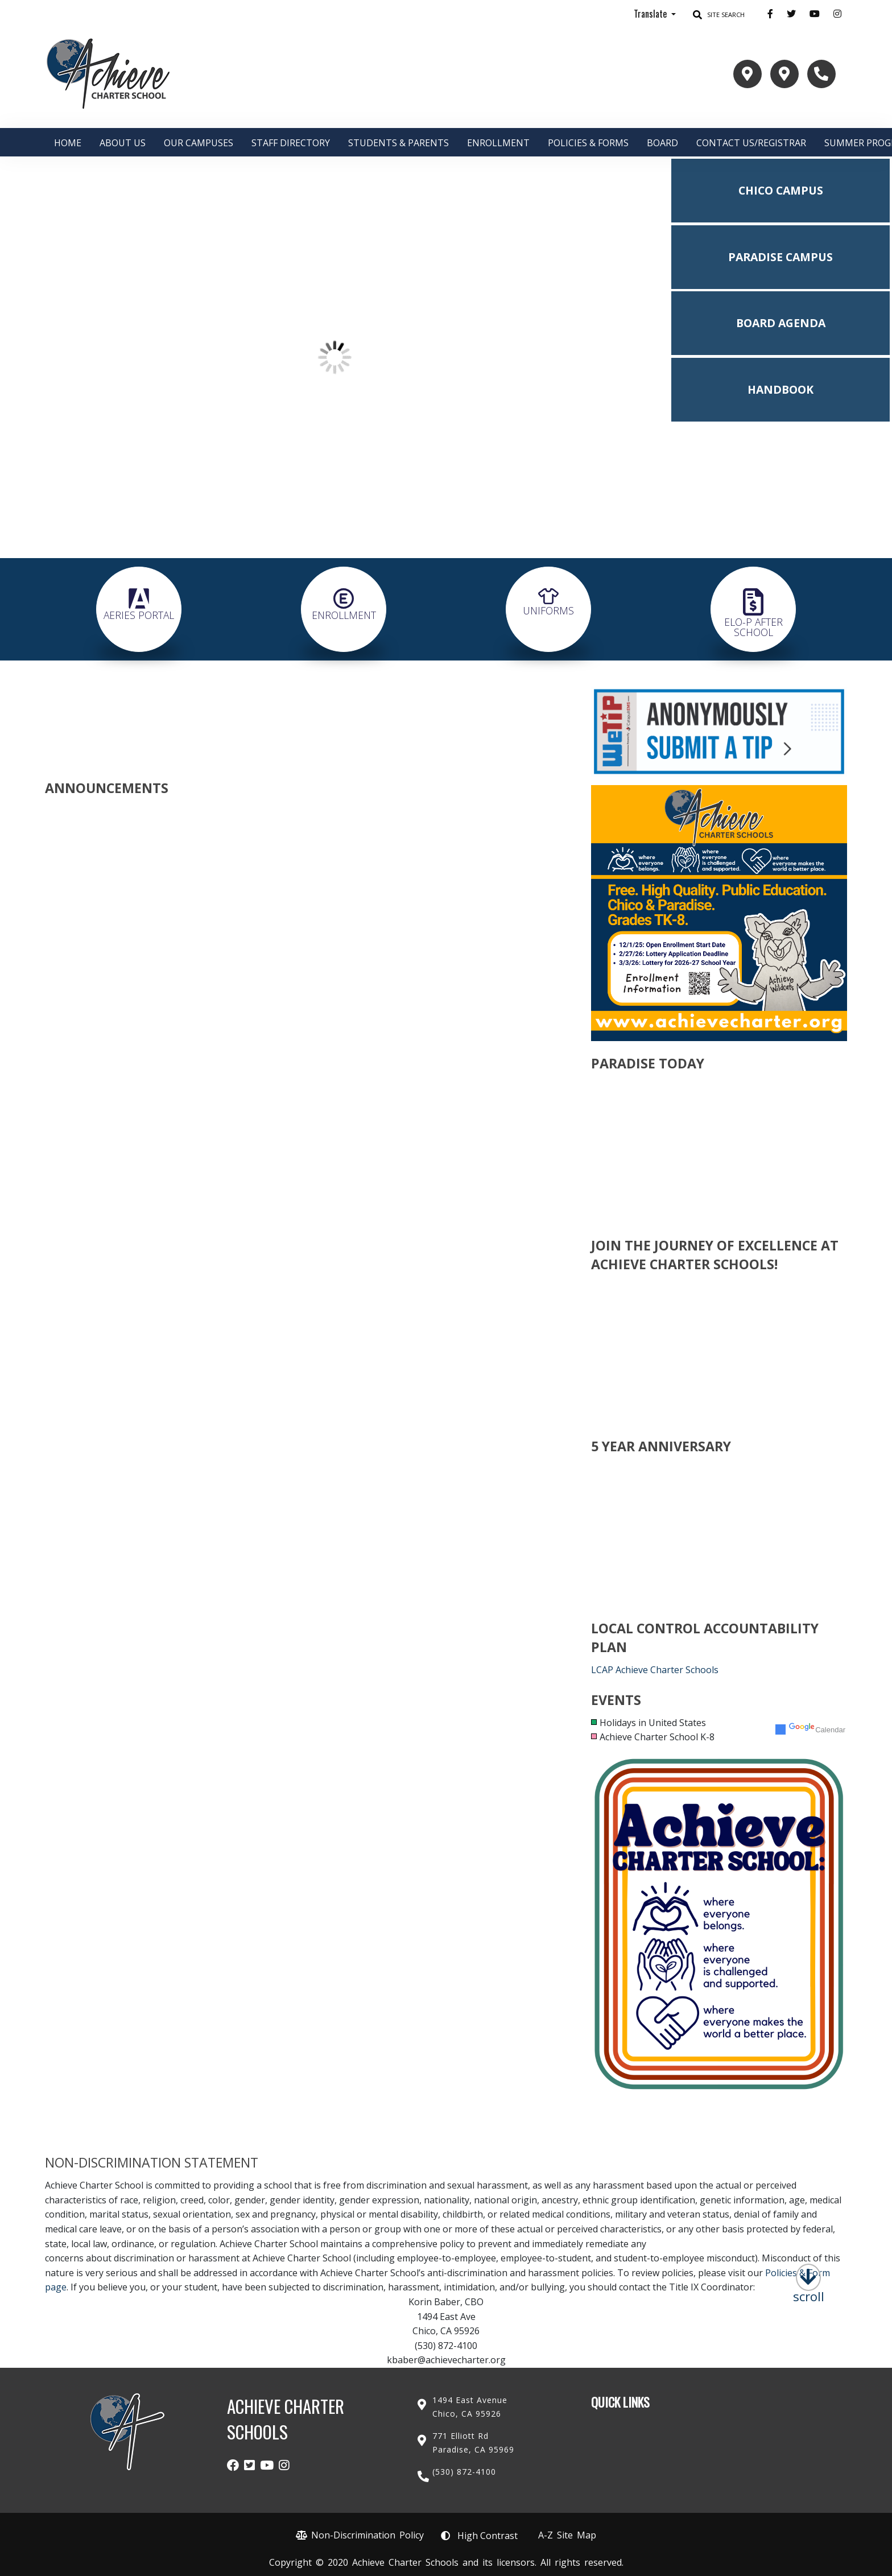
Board (662, 143)
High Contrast (487, 2535)
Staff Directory (290, 143)
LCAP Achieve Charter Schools (654, 1669)
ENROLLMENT (498, 143)
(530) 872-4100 (464, 2471)
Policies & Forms (588, 143)
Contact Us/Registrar (751, 143)
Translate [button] (651, 13)
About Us (123, 143)
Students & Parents (398, 143)
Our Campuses (198, 143)
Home (67, 143)
